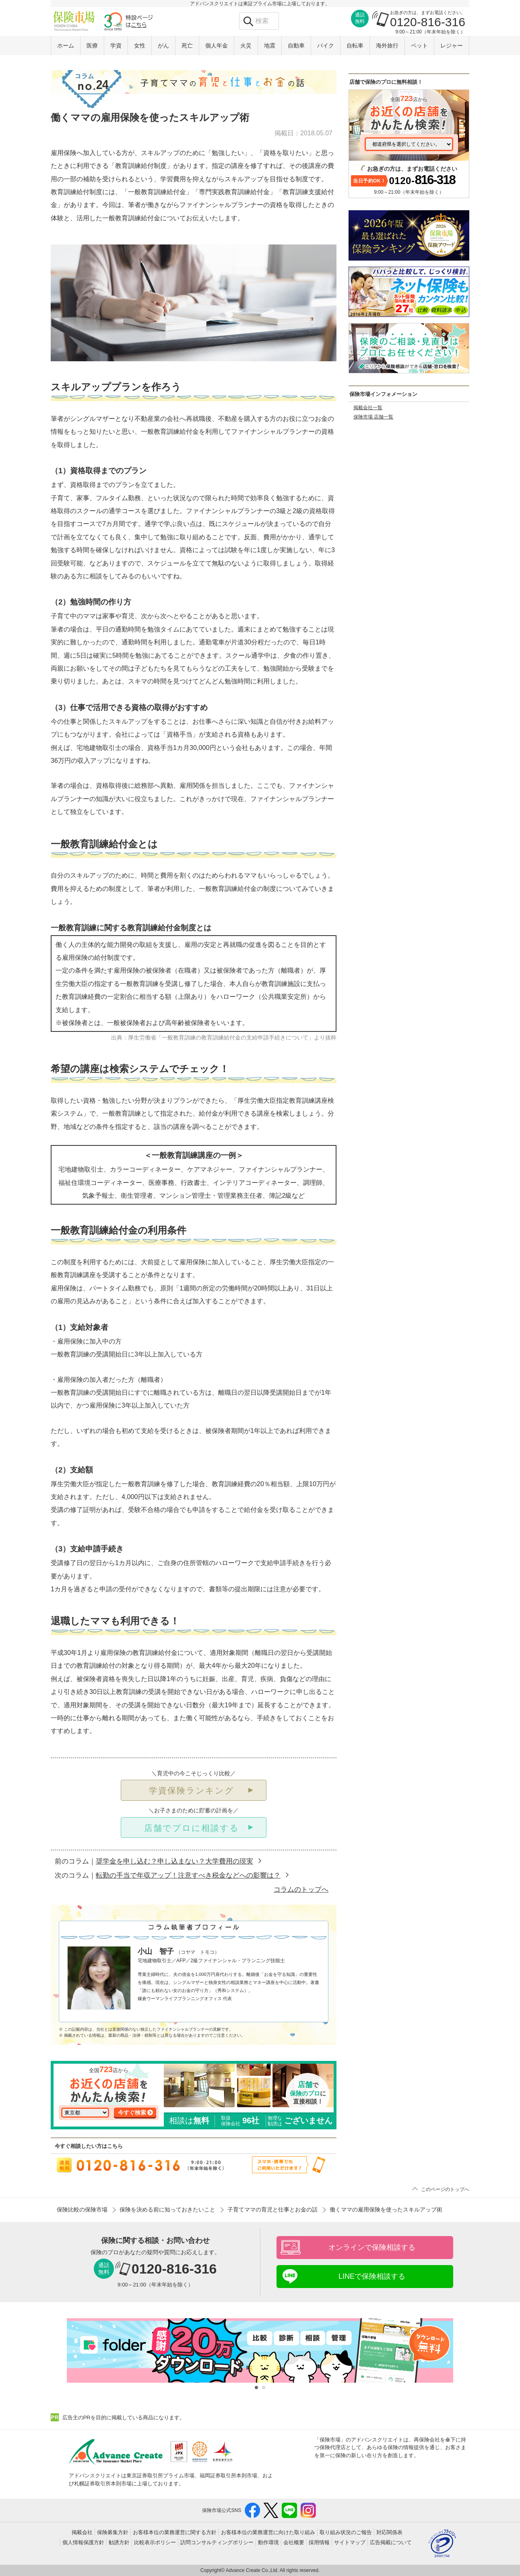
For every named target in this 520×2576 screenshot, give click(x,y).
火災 (246, 45)
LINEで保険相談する (371, 2276)
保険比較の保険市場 (82, 2209)
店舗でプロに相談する (191, 1828)
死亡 (187, 45)
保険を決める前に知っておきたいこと (167, 2209)
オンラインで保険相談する (371, 2247)
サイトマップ (349, 2542)
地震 (269, 45)
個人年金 (216, 45)
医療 (92, 45)
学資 (116, 45)
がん (163, 45)
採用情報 (319, 2542)
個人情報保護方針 (83, 2542)
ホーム (65, 45)
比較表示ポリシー (155, 2542)
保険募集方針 (112, 2532)
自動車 (296, 45)
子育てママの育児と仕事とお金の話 (272, 2209)
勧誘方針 (119, 2542)
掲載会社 (82, 2532)
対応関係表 (389, 2532)
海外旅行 (387, 45)
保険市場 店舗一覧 (373, 417)
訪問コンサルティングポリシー (217, 2542)
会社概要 (293, 2542)
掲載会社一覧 (367, 407)
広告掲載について (391, 2542)
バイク (325, 45)
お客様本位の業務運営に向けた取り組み (268, 2532)
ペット (419, 45)
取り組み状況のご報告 (346, 2532)
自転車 (355, 45)
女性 (139, 45)
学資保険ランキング (192, 1790)
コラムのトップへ (301, 1889)
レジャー (451, 45)
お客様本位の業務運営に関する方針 (175, 2532)
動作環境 (268, 2542)
